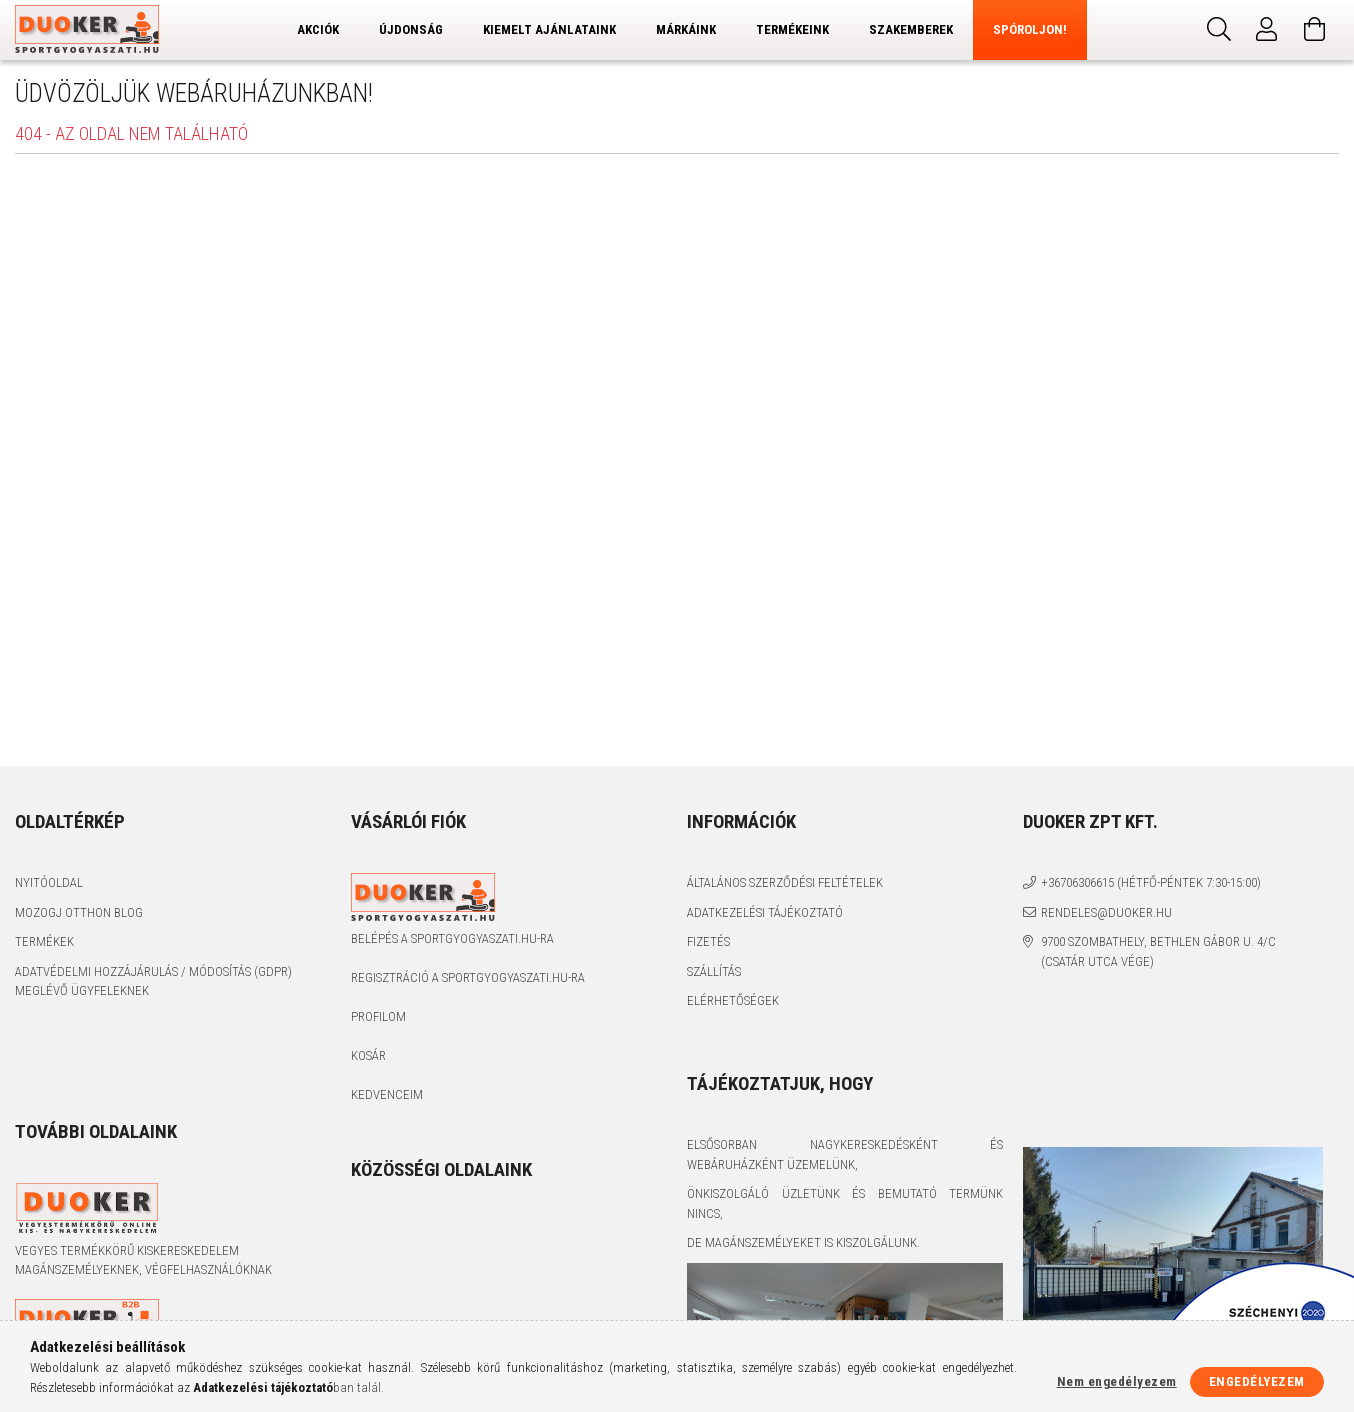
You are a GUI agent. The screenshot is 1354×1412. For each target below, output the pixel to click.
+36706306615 (1077, 882)
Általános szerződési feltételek (785, 882)
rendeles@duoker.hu (1106, 912)
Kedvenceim (387, 1094)
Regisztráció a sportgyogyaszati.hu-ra (468, 977)
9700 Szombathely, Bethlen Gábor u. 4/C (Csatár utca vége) (1158, 951)
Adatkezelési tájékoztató (765, 912)
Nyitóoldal (49, 882)
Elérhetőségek (733, 1000)
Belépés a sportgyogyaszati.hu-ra (452, 938)
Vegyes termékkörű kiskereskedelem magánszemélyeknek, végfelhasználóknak (143, 1260)
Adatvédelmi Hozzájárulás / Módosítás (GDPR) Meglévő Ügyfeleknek (153, 981)
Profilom (378, 1016)
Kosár (368, 1055)
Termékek (44, 941)
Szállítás (714, 971)
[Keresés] (1219, 30)
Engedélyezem (1257, 1381)
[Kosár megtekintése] (1315, 30)
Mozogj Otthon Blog (79, 912)
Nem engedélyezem (1117, 1381)
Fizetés (708, 941)
